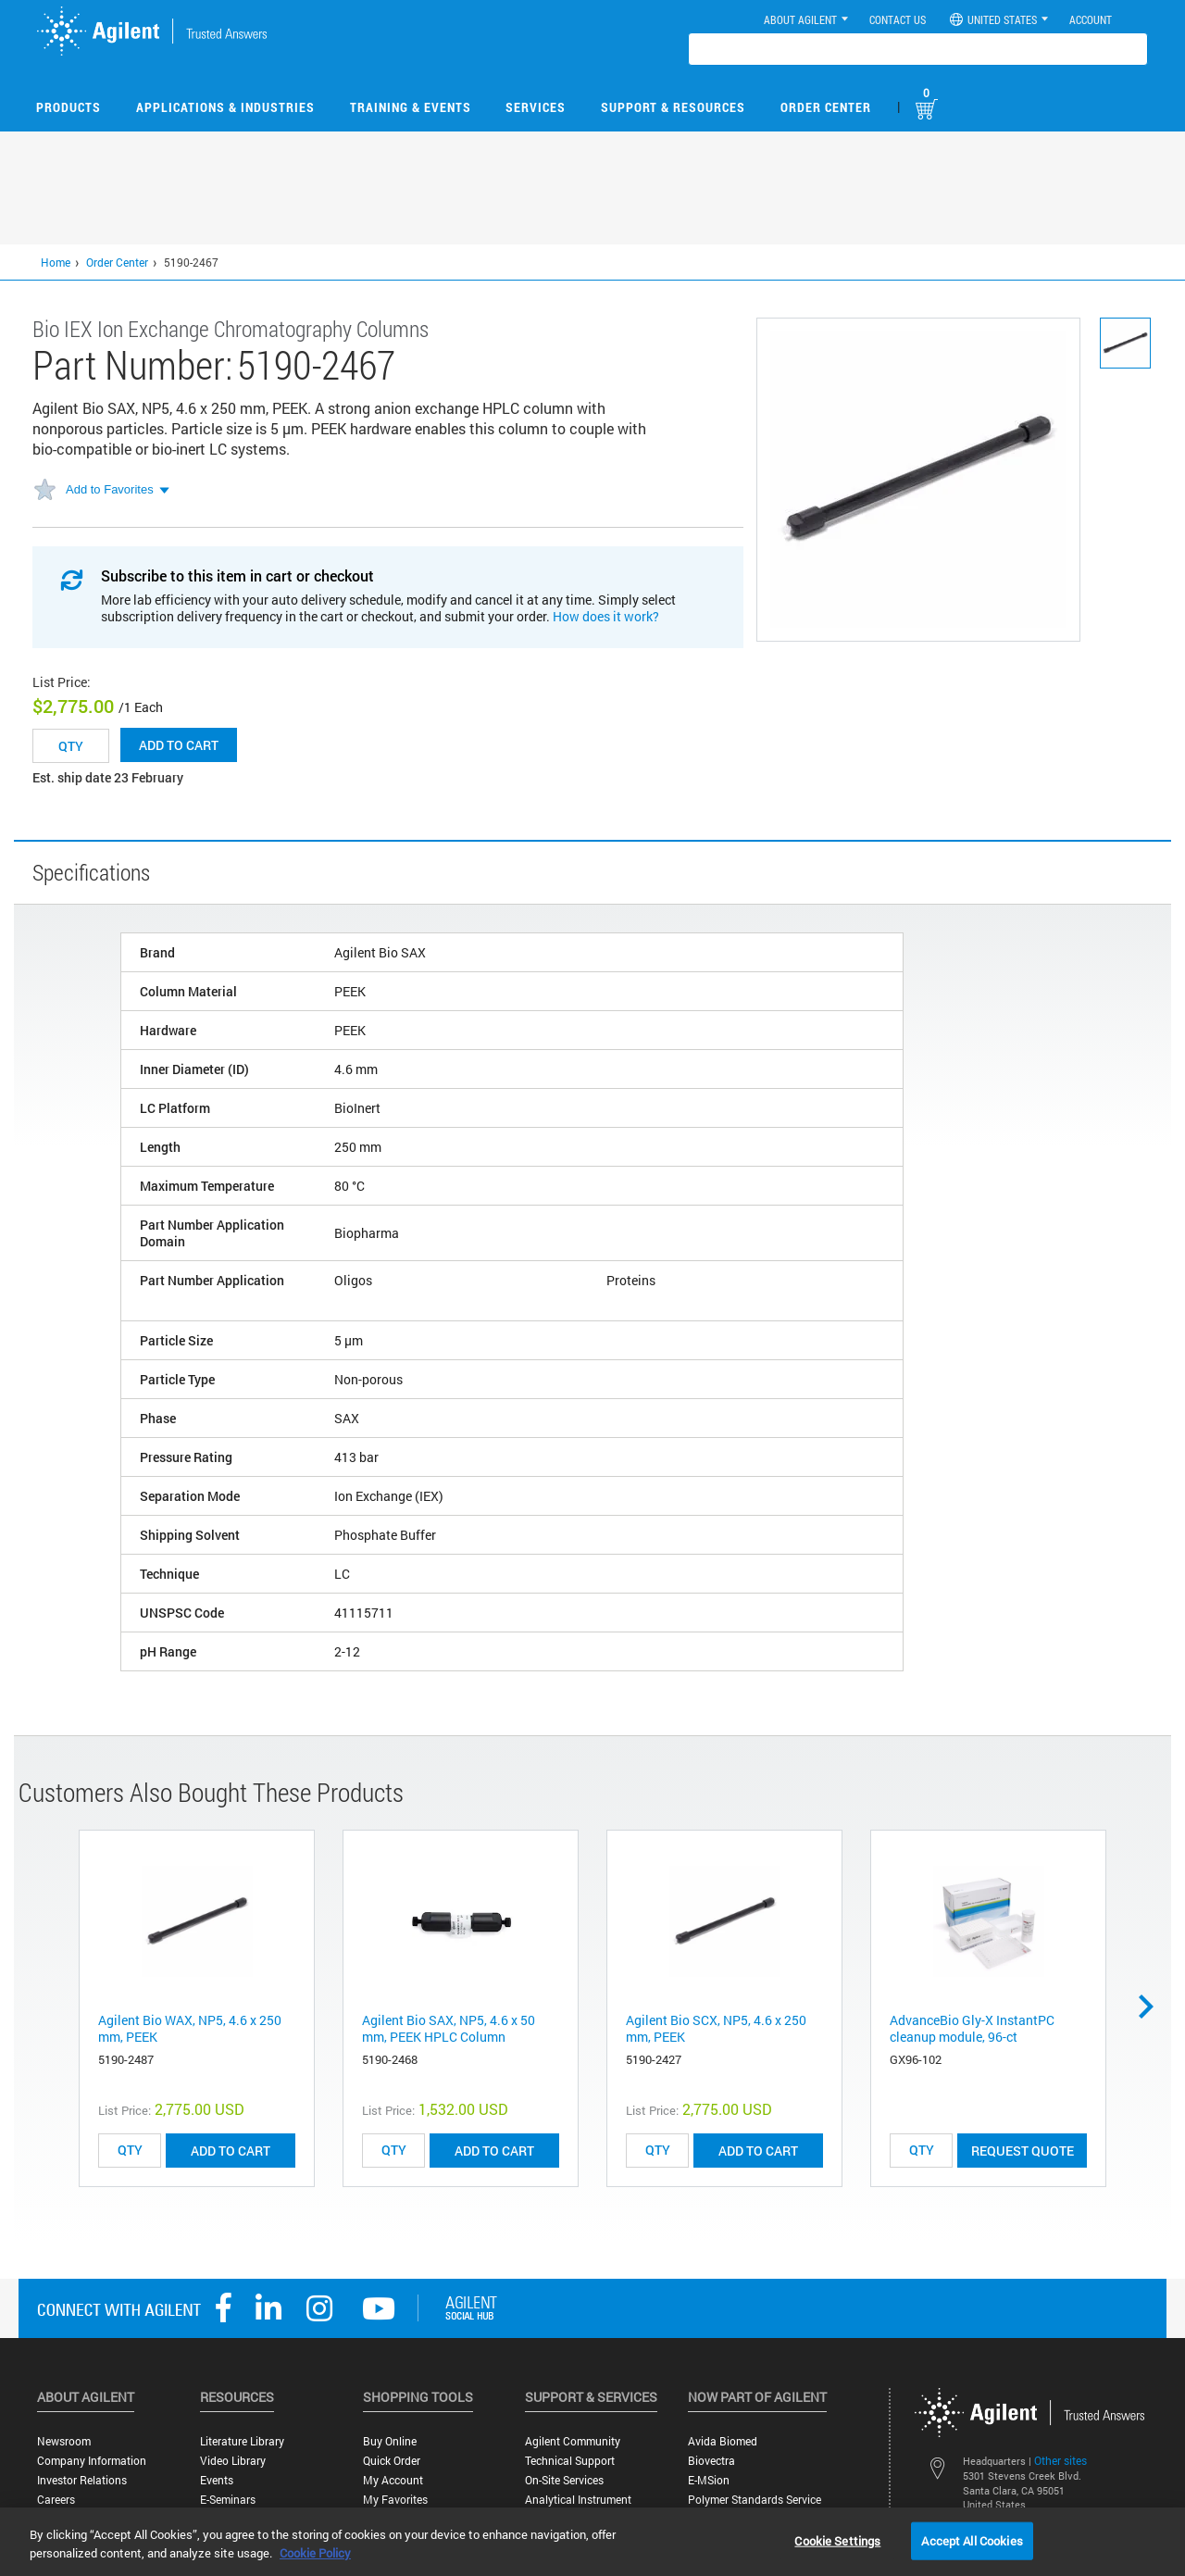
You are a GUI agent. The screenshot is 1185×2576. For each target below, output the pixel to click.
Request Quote (1022, 2150)
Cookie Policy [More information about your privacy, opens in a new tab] (315, 2553)
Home (55, 262)
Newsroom (64, 2441)
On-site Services (564, 2480)
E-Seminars (228, 2500)
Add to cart (178, 745)
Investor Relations (82, 2480)
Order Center (825, 107)
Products (68, 107)
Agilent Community (572, 2441)
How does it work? (606, 616)
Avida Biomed (722, 2441)
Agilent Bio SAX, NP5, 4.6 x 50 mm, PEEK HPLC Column (448, 2028)
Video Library (233, 2461)
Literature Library (242, 2441)
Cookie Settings (837, 2540)
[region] (592, 2541)
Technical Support (570, 2461)
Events (216, 2480)
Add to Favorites (110, 489)
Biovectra (711, 2461)
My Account (393, 2480)
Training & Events (410, 107)
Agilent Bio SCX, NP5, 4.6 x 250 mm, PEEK (716, 2028)
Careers (56, 2500)
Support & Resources (673, 107)
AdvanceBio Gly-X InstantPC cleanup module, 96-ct (972, 2028)
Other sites (1060, 2460)
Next (1152, 2006)
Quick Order (391, 2461)
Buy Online (390, 2441)
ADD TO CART (230, 2150)
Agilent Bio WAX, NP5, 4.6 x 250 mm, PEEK (189, 2028)
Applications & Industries (225, 107)
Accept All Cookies (971, 2540)
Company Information (91, 2461)
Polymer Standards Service (754, 2500)
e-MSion (709, 2480)
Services (535, 107)
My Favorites (395, 2500)
